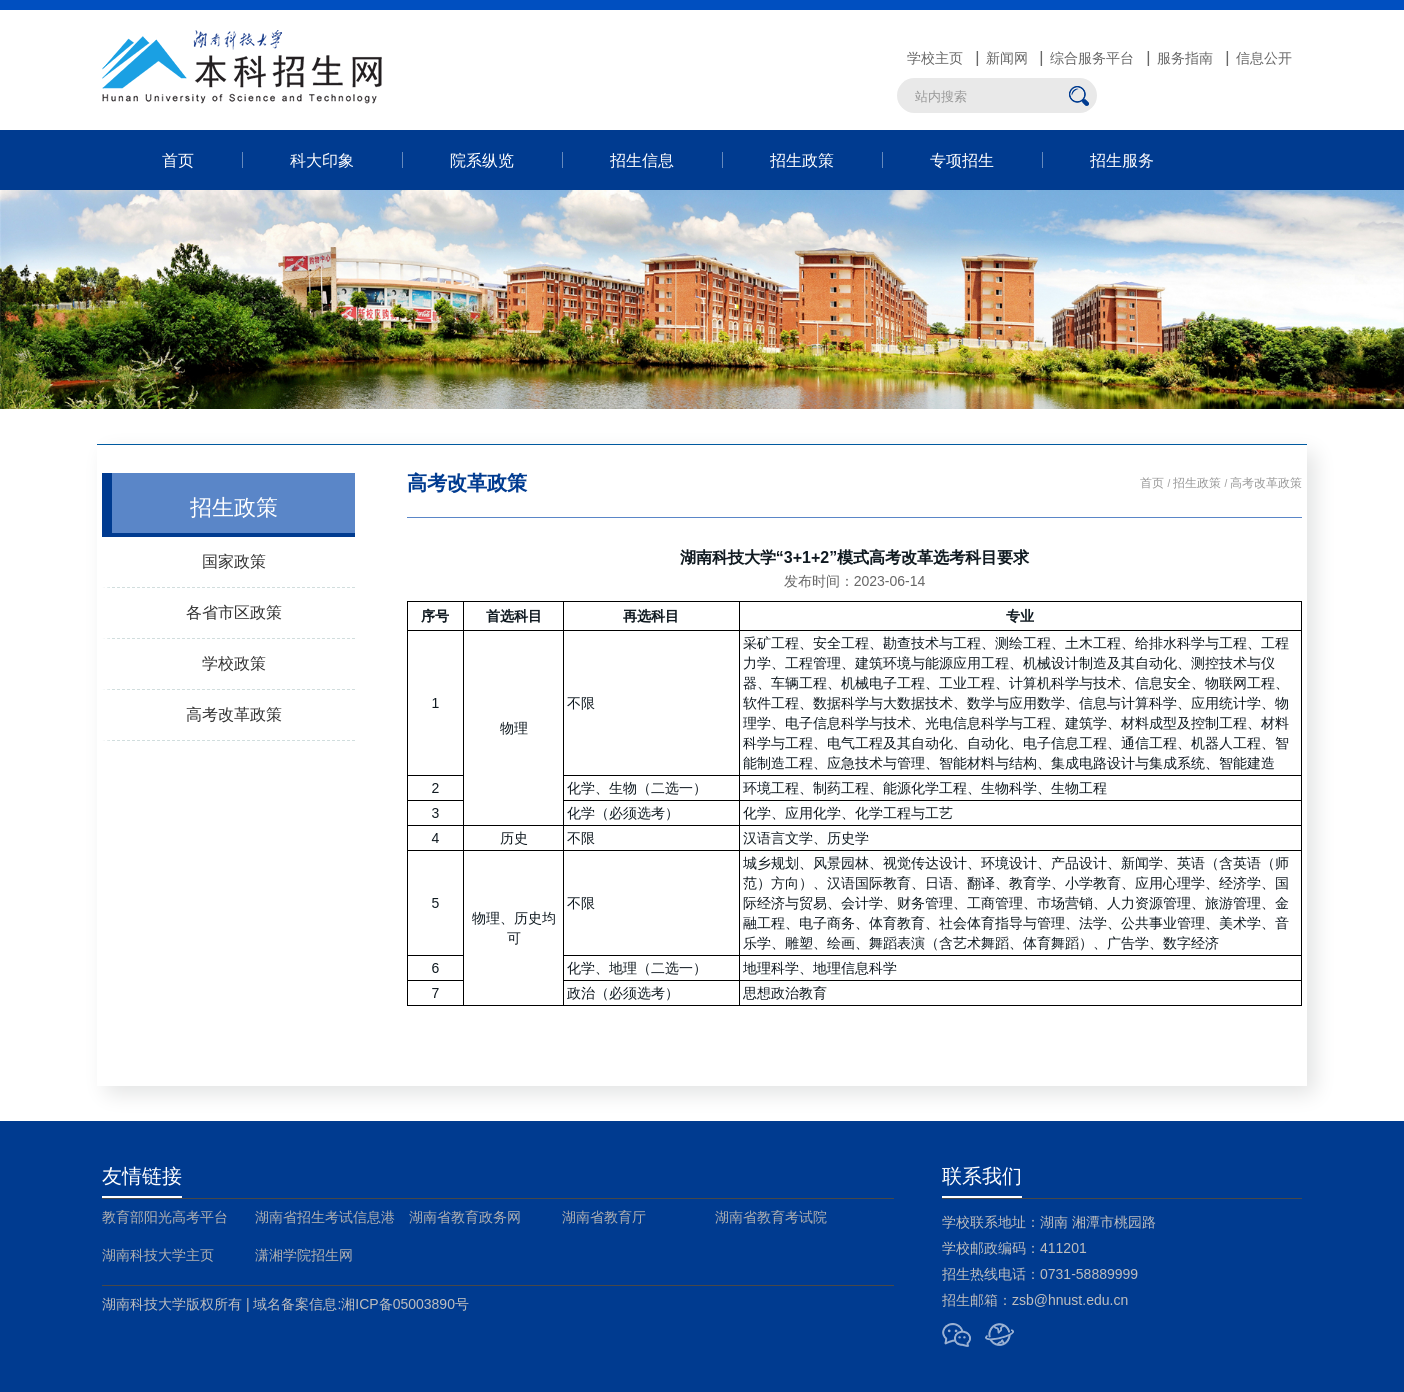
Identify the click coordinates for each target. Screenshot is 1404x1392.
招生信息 (642, 160)
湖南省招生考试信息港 (325, 1217)
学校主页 (935, 58)
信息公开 (1264, 58)
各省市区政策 (234, 612)
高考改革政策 (234, 714)
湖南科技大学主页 (158, 1255)
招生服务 (1122, 160)
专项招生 (962, 160)
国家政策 (234, 561)
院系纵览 (482, 160)
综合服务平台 (1092, 58)
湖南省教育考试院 (771, 1217)
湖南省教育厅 (604, 1217)
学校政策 (234, 663)
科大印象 (322, 160)
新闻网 (1007, 58)
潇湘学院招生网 (304, 1255)
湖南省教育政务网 (465, 1217)
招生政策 (802, 160)
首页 (178, 160)
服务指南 (1185, 58)
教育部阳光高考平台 (165, 1217)
